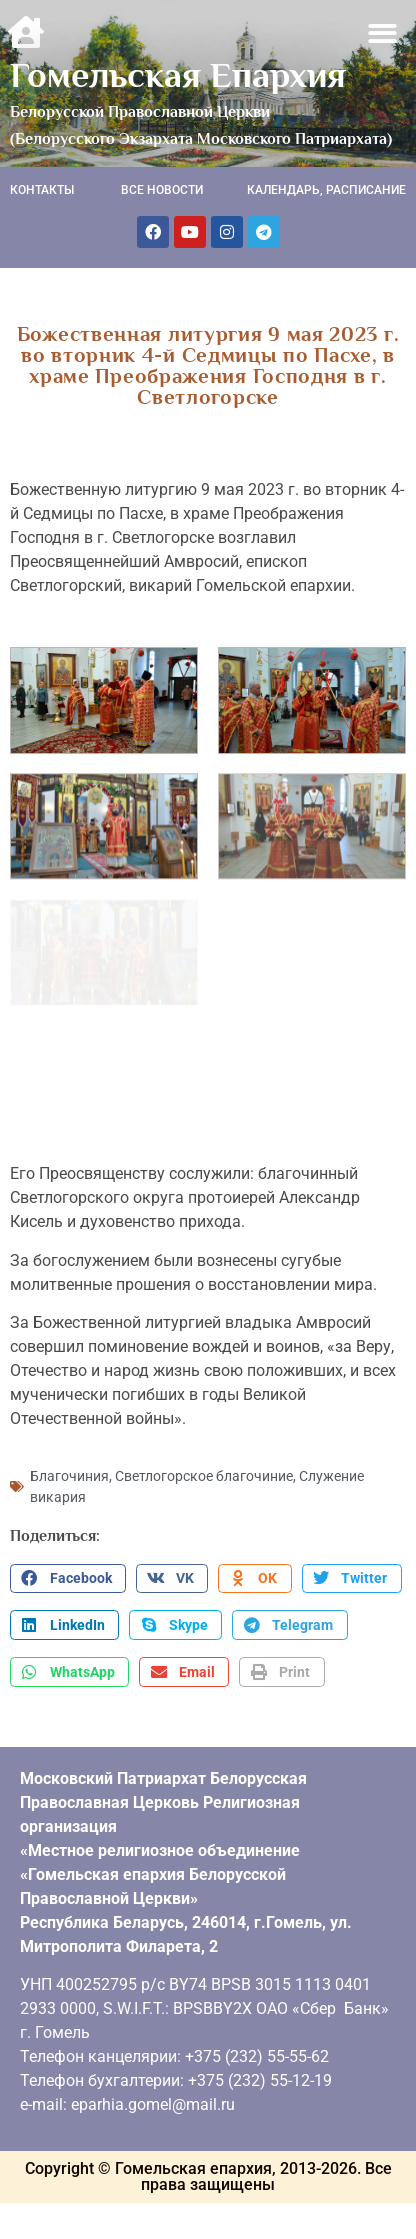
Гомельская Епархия (178, 75)
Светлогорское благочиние (204, 1471)
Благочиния (69, 1471)
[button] (383, 33)
